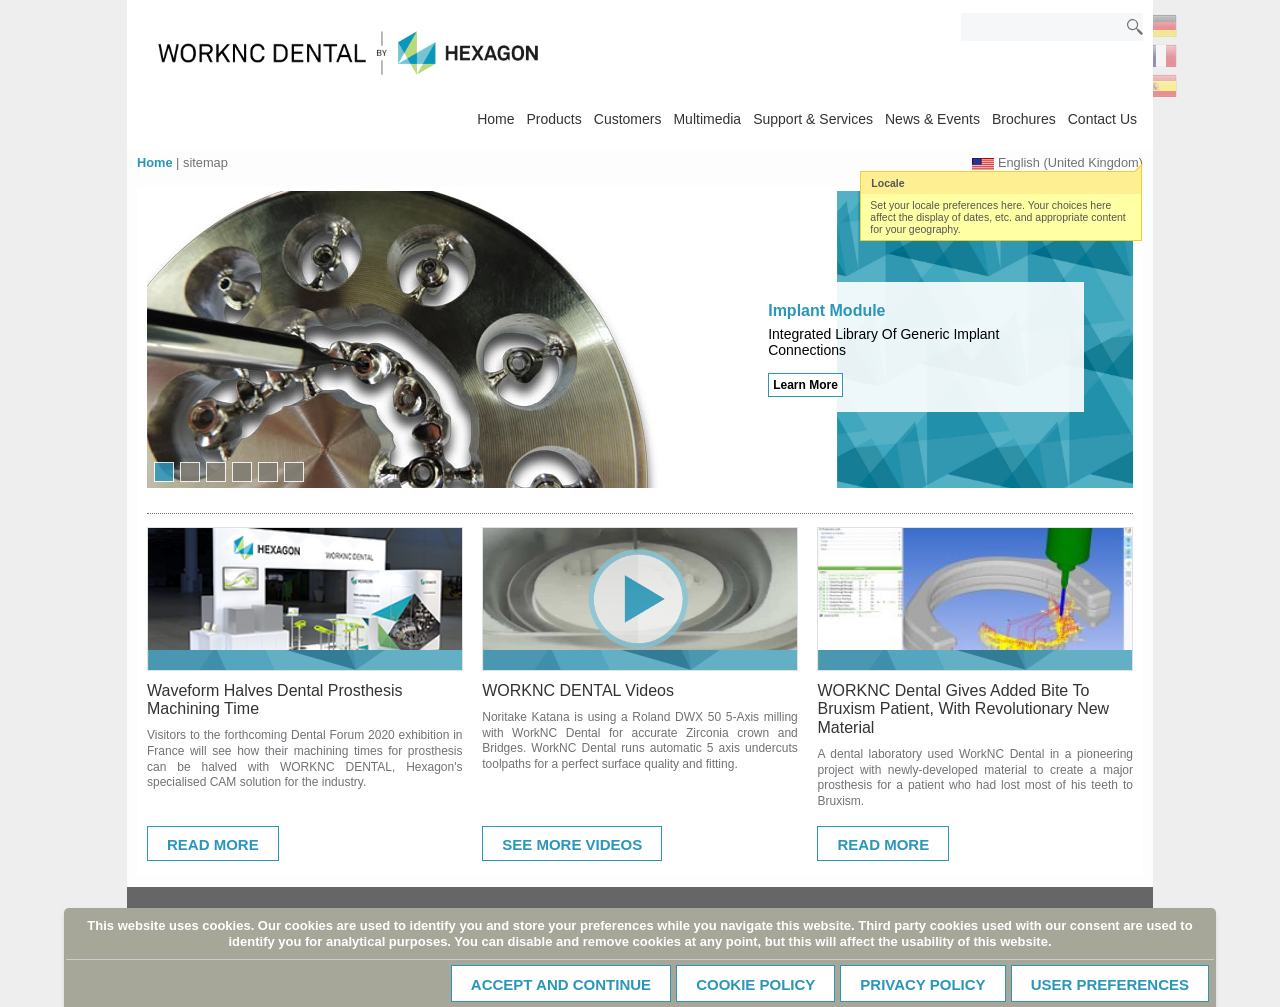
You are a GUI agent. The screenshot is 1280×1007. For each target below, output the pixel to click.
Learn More (805, 385)
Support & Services (813, 119)
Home (495, 119)
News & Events (932, 119)
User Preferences (1110, 984)
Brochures (1024, 119)
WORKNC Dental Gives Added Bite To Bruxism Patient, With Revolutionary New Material (963, 709)
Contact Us (1102, 119)
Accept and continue (561, 984)
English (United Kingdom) (1070, 162)
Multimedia (707, 119)
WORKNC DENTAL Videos (578, 690)
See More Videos (572, 844)
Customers (628, 119)
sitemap (205, 162)
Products (554, 119)
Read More (213, 844)
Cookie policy (755, 984)
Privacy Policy (922, 984)
